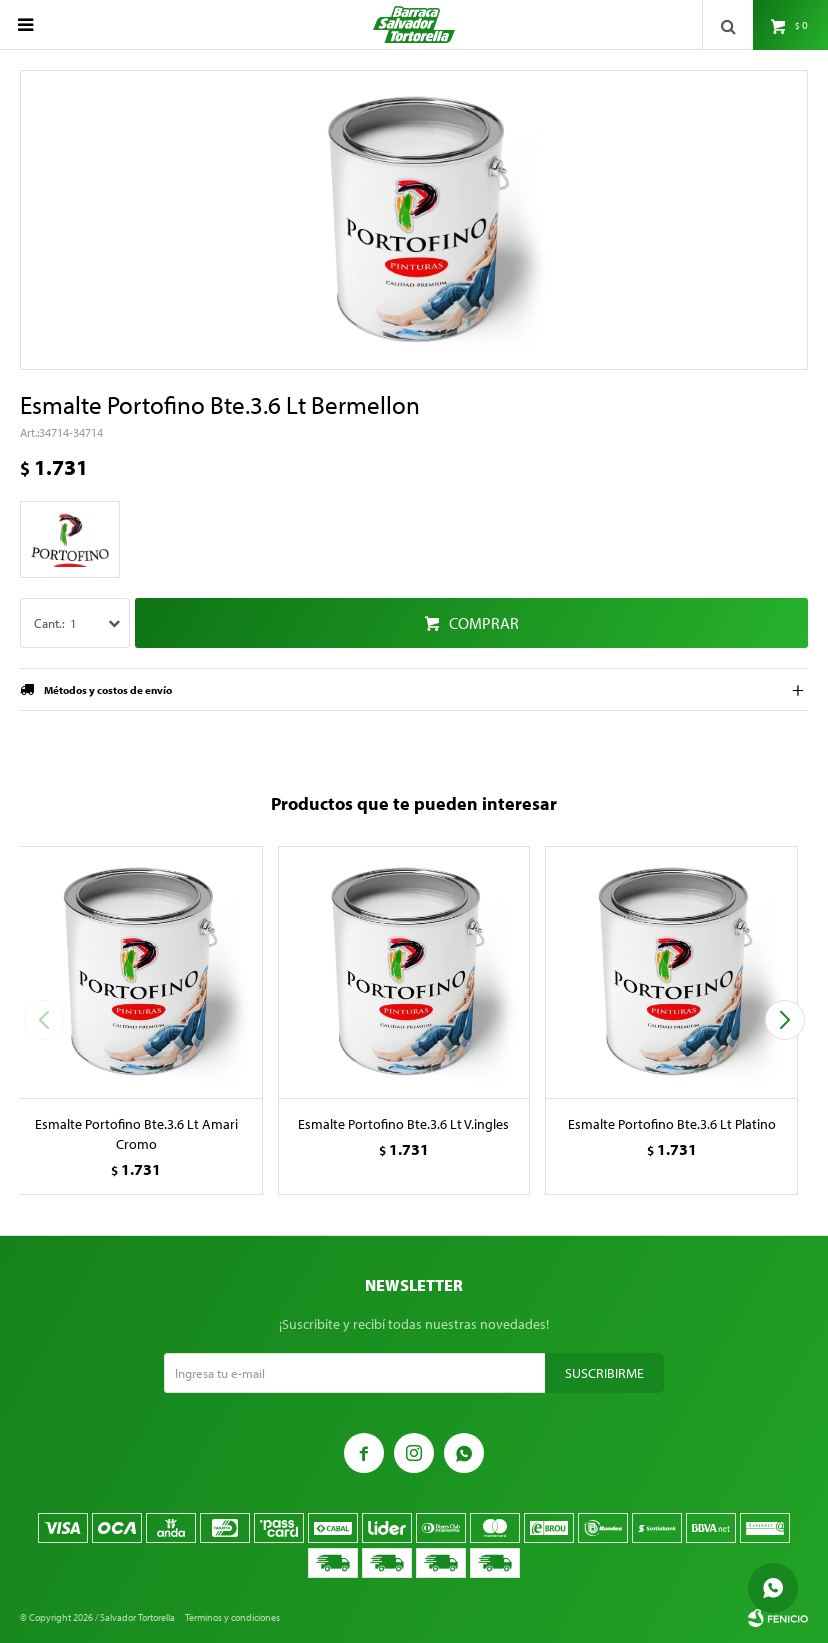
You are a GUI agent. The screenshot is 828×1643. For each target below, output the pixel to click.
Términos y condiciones (232, 1617)
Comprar (484, 623)
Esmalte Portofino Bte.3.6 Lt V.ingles (403, 1124)
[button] (784, 1020)
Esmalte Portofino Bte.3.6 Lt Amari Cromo (136, 1134)
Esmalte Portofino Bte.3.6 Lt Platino (672, 1124)
